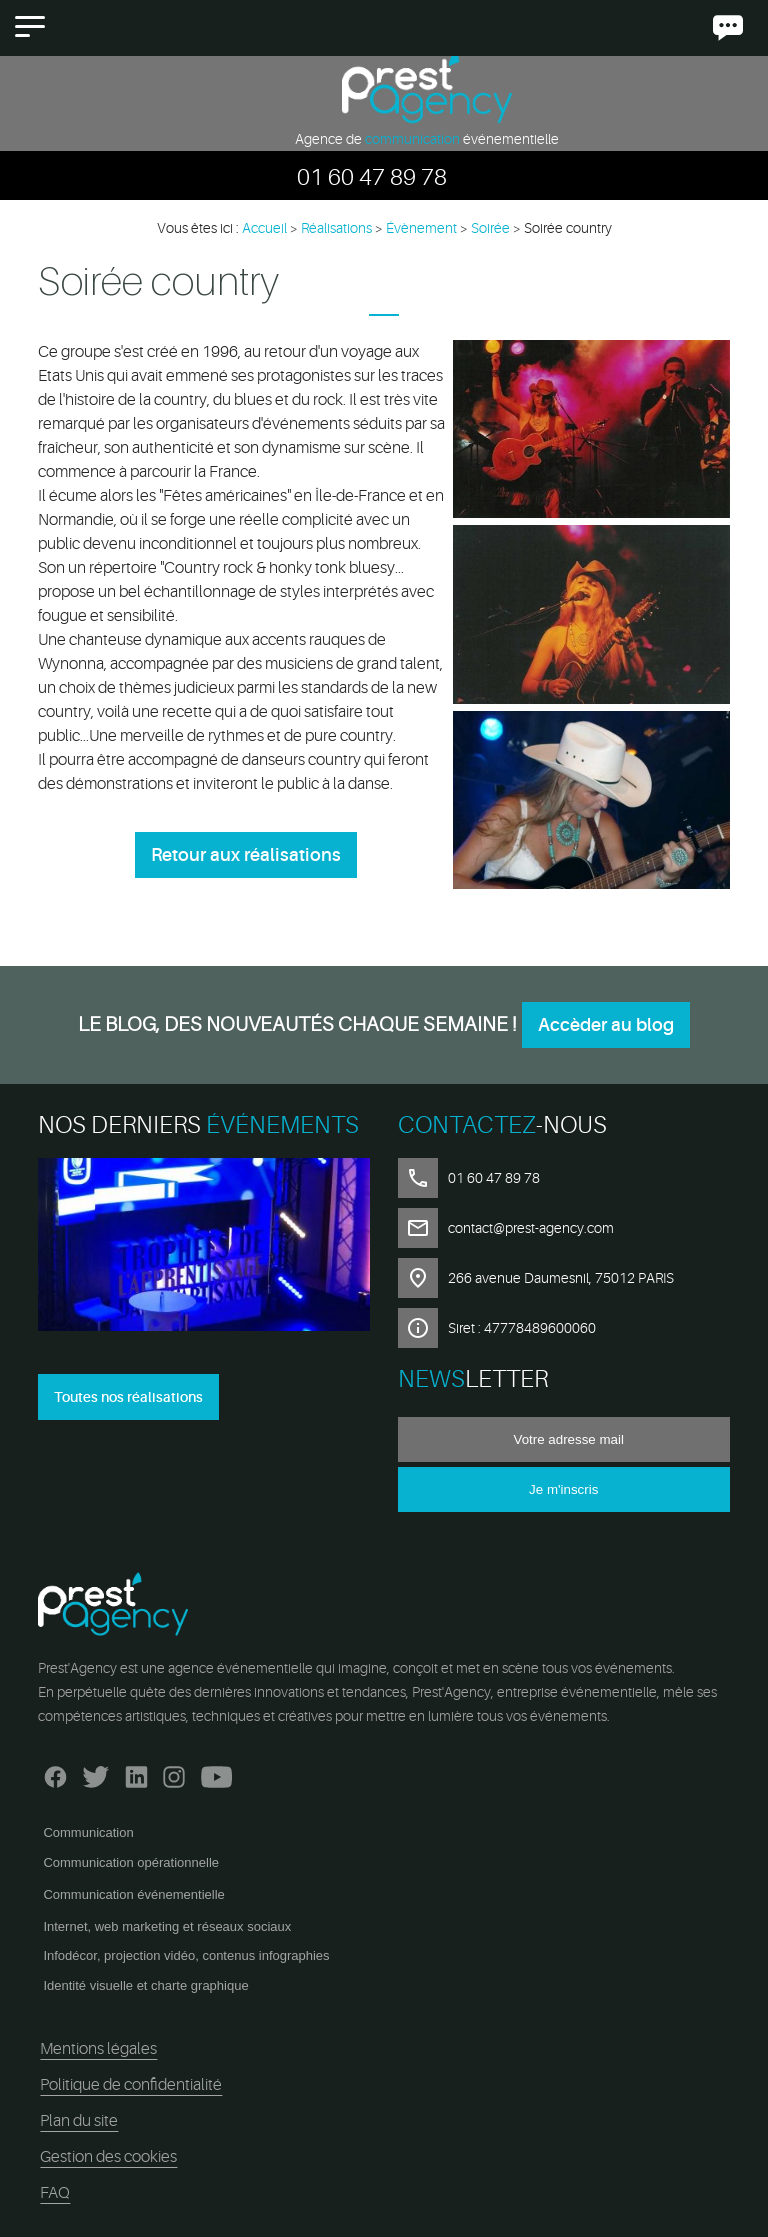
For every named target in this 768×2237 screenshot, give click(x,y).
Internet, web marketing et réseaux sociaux (167, 1926)
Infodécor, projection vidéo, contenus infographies (186, 1955)
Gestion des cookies (108, 2157)
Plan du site (79, 2121)
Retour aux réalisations (246, 855)
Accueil (264, 228)
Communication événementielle (133, 1894)
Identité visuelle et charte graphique (145, 1985)
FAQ (55, 2193)
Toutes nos (128, 1397)
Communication (88, 1832)
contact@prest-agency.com (531, 1228)
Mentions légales (98, 2049)
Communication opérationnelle (131, 1862)
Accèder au (606, 1025)
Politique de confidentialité (131, 2085)
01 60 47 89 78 (372, 177)
